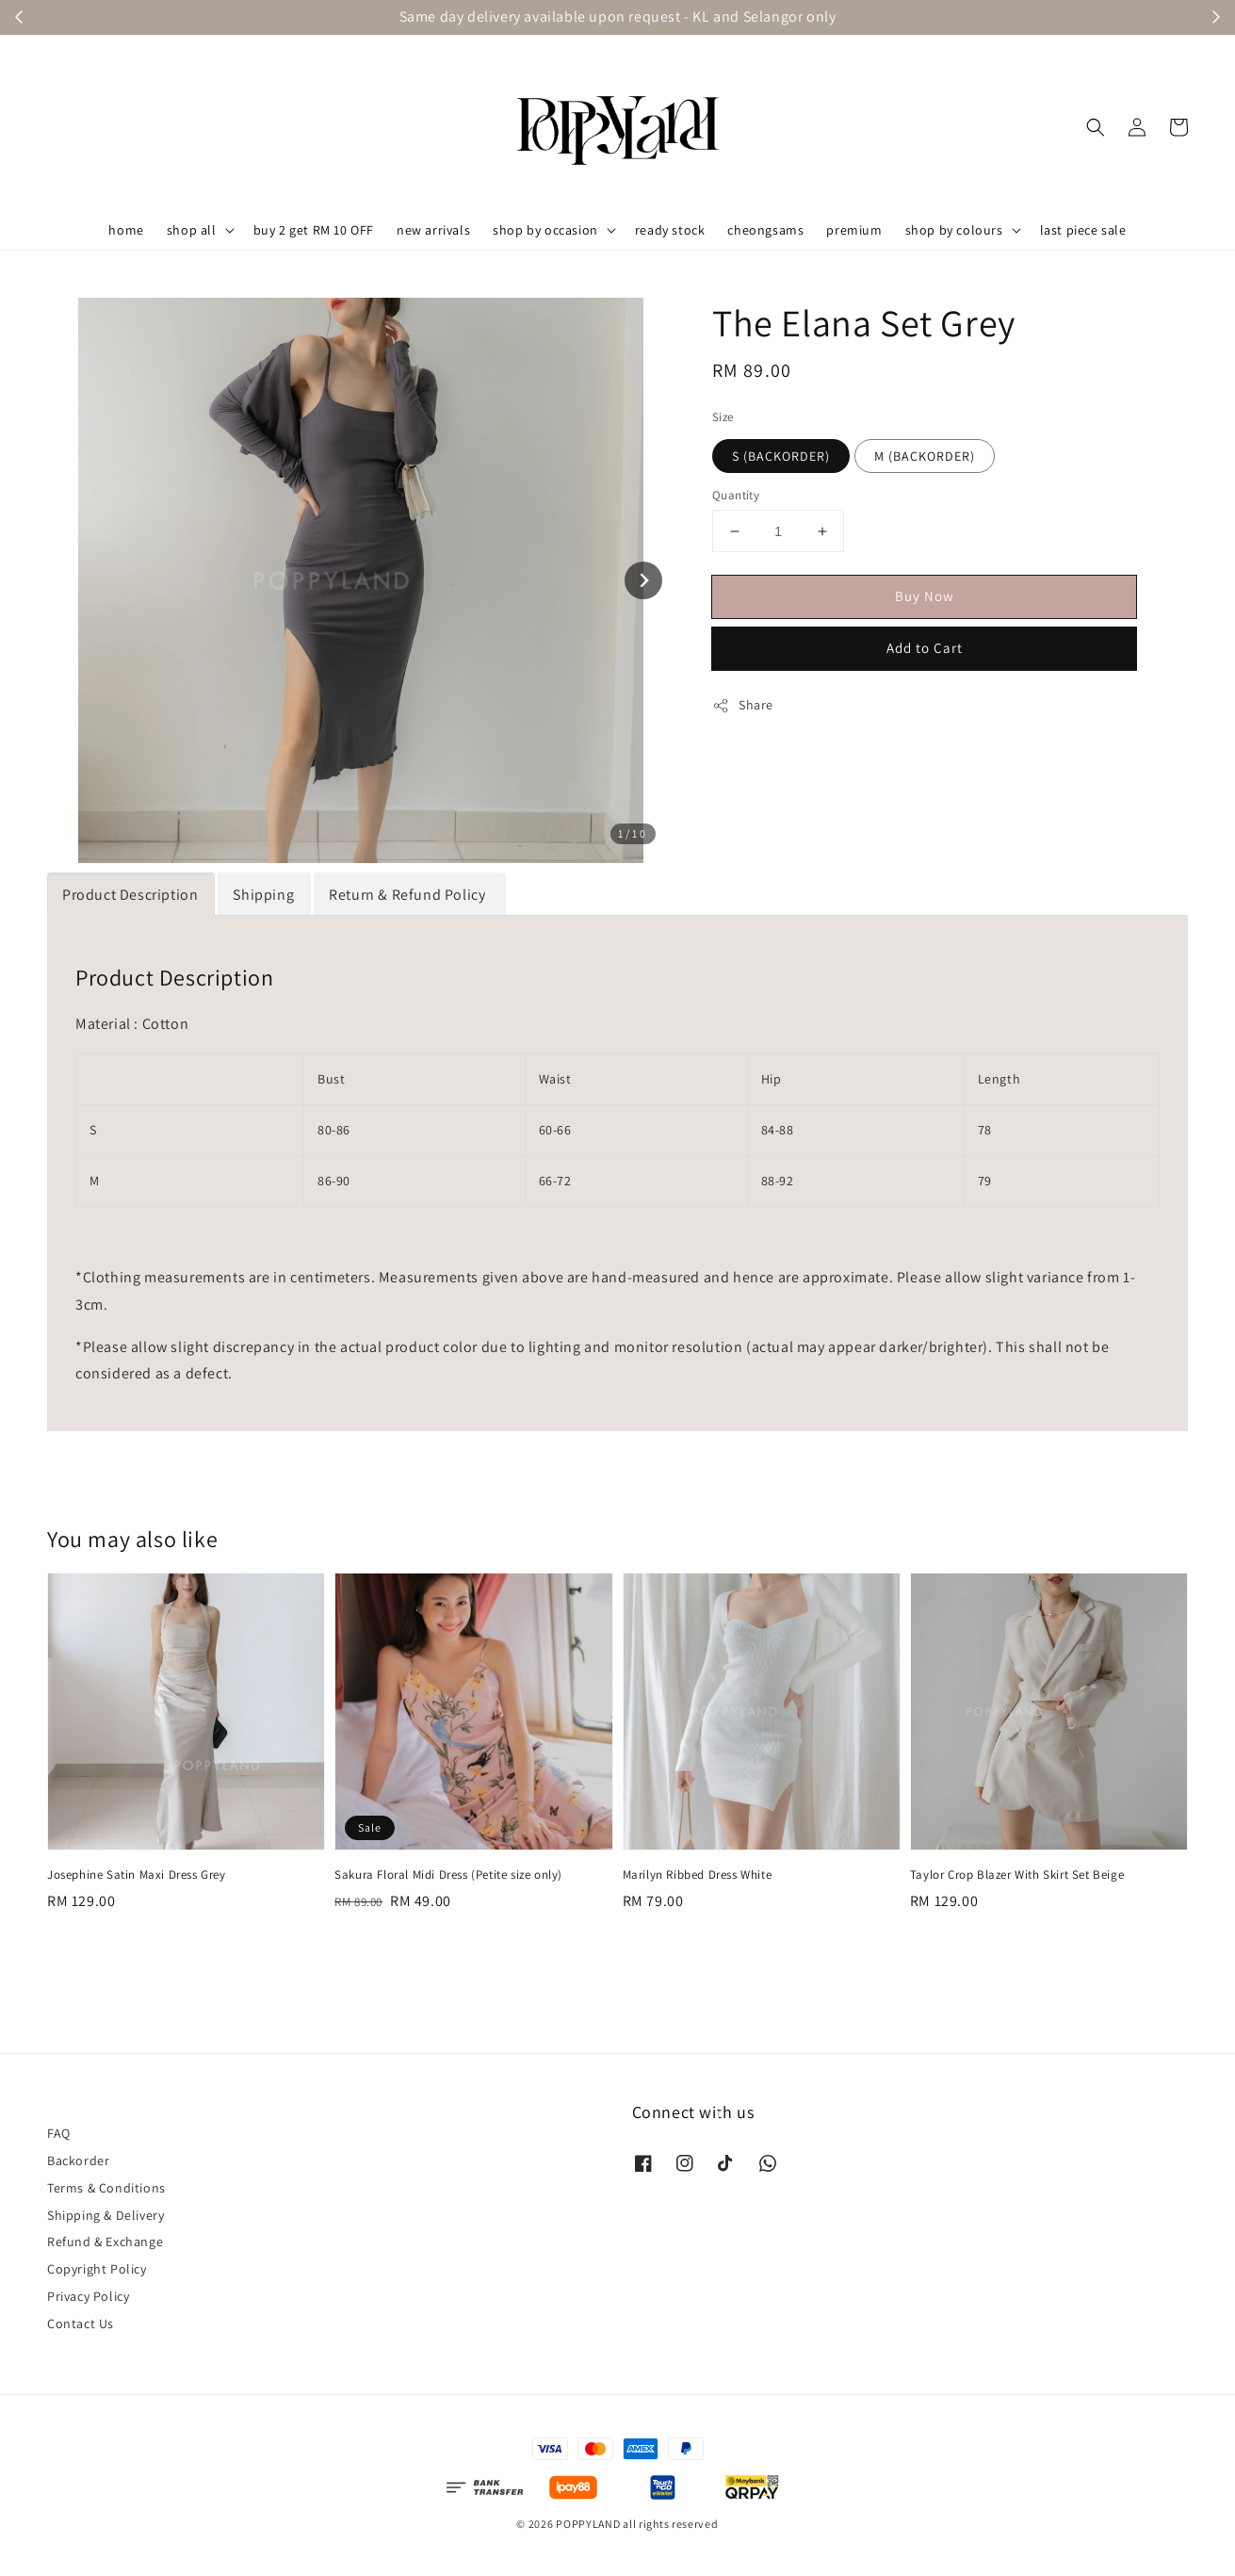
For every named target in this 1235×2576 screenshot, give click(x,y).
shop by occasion (545, 229)
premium (854, 229)
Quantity (735, 495)
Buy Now (924, 596)
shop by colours (954, 229)
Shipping (263, 895)
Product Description (130, 895)
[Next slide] (643, 580)
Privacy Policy (88, 2296)
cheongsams (765, 229)
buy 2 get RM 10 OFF (313, 229)
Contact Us (80, 2323)
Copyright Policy (97, 2268)
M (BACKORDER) (924, 456)
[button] (1095, 127)
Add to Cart (924, 648)
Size (723, 417)
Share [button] (742, 705)
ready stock (670, 229)
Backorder (78, 2160)
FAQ (59, 2133)
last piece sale (1083, 229)
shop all (192, 229)
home (125, 229)
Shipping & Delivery (105, 2215)
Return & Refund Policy (409, 895)
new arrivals (433, 229)
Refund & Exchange (105, 2241)
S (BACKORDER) (781, 456)
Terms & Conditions (106, 2187)
